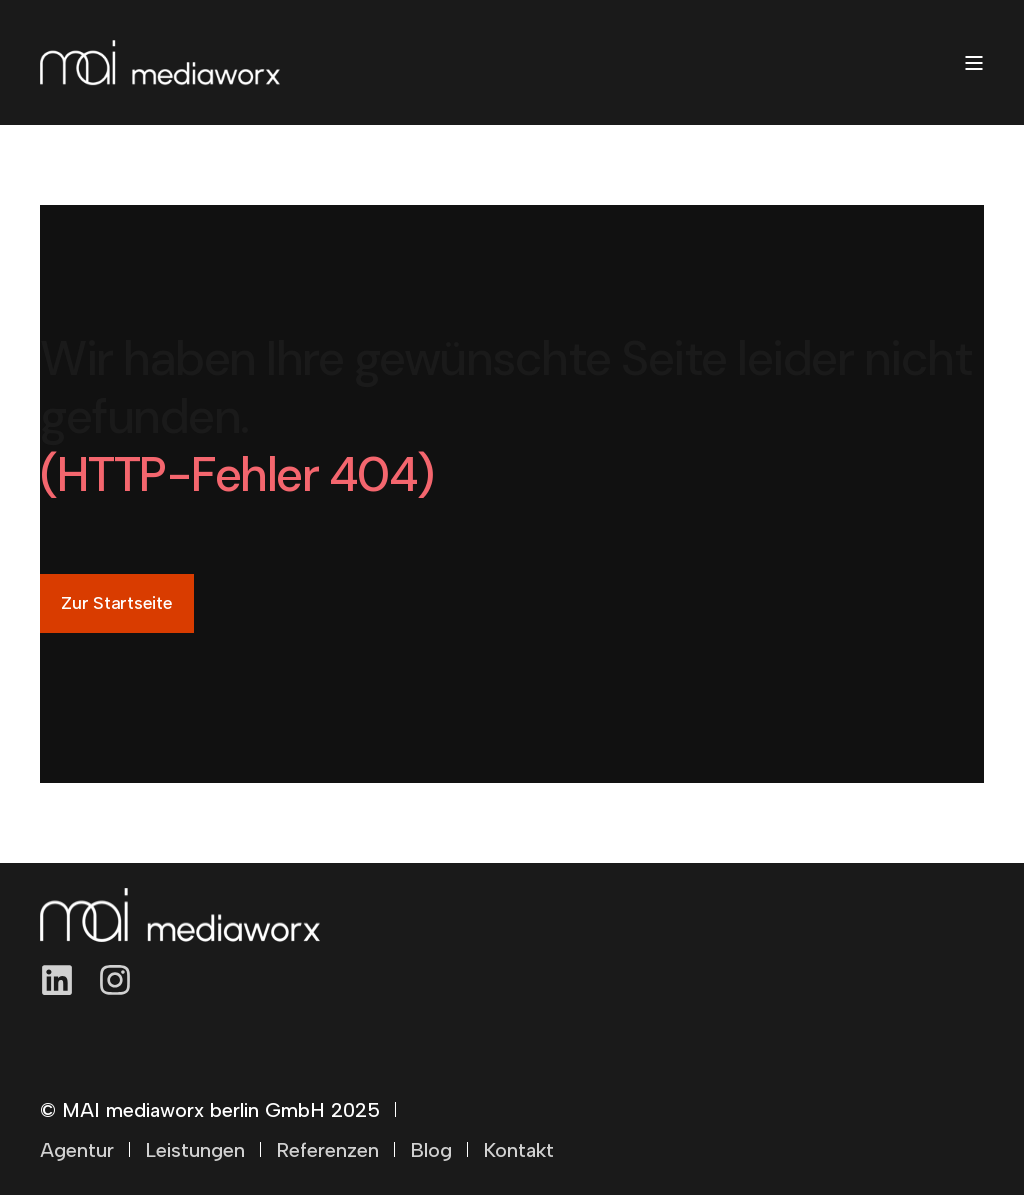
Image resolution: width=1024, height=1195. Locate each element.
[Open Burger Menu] (974, 63)
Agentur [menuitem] (77, 1150)
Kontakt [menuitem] (518, 1150)
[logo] (180, 915)
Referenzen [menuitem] (327, 1150)
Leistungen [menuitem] (195, 1150)
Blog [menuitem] (431, 1150)
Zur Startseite (117, 603)
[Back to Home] (160, 63)
